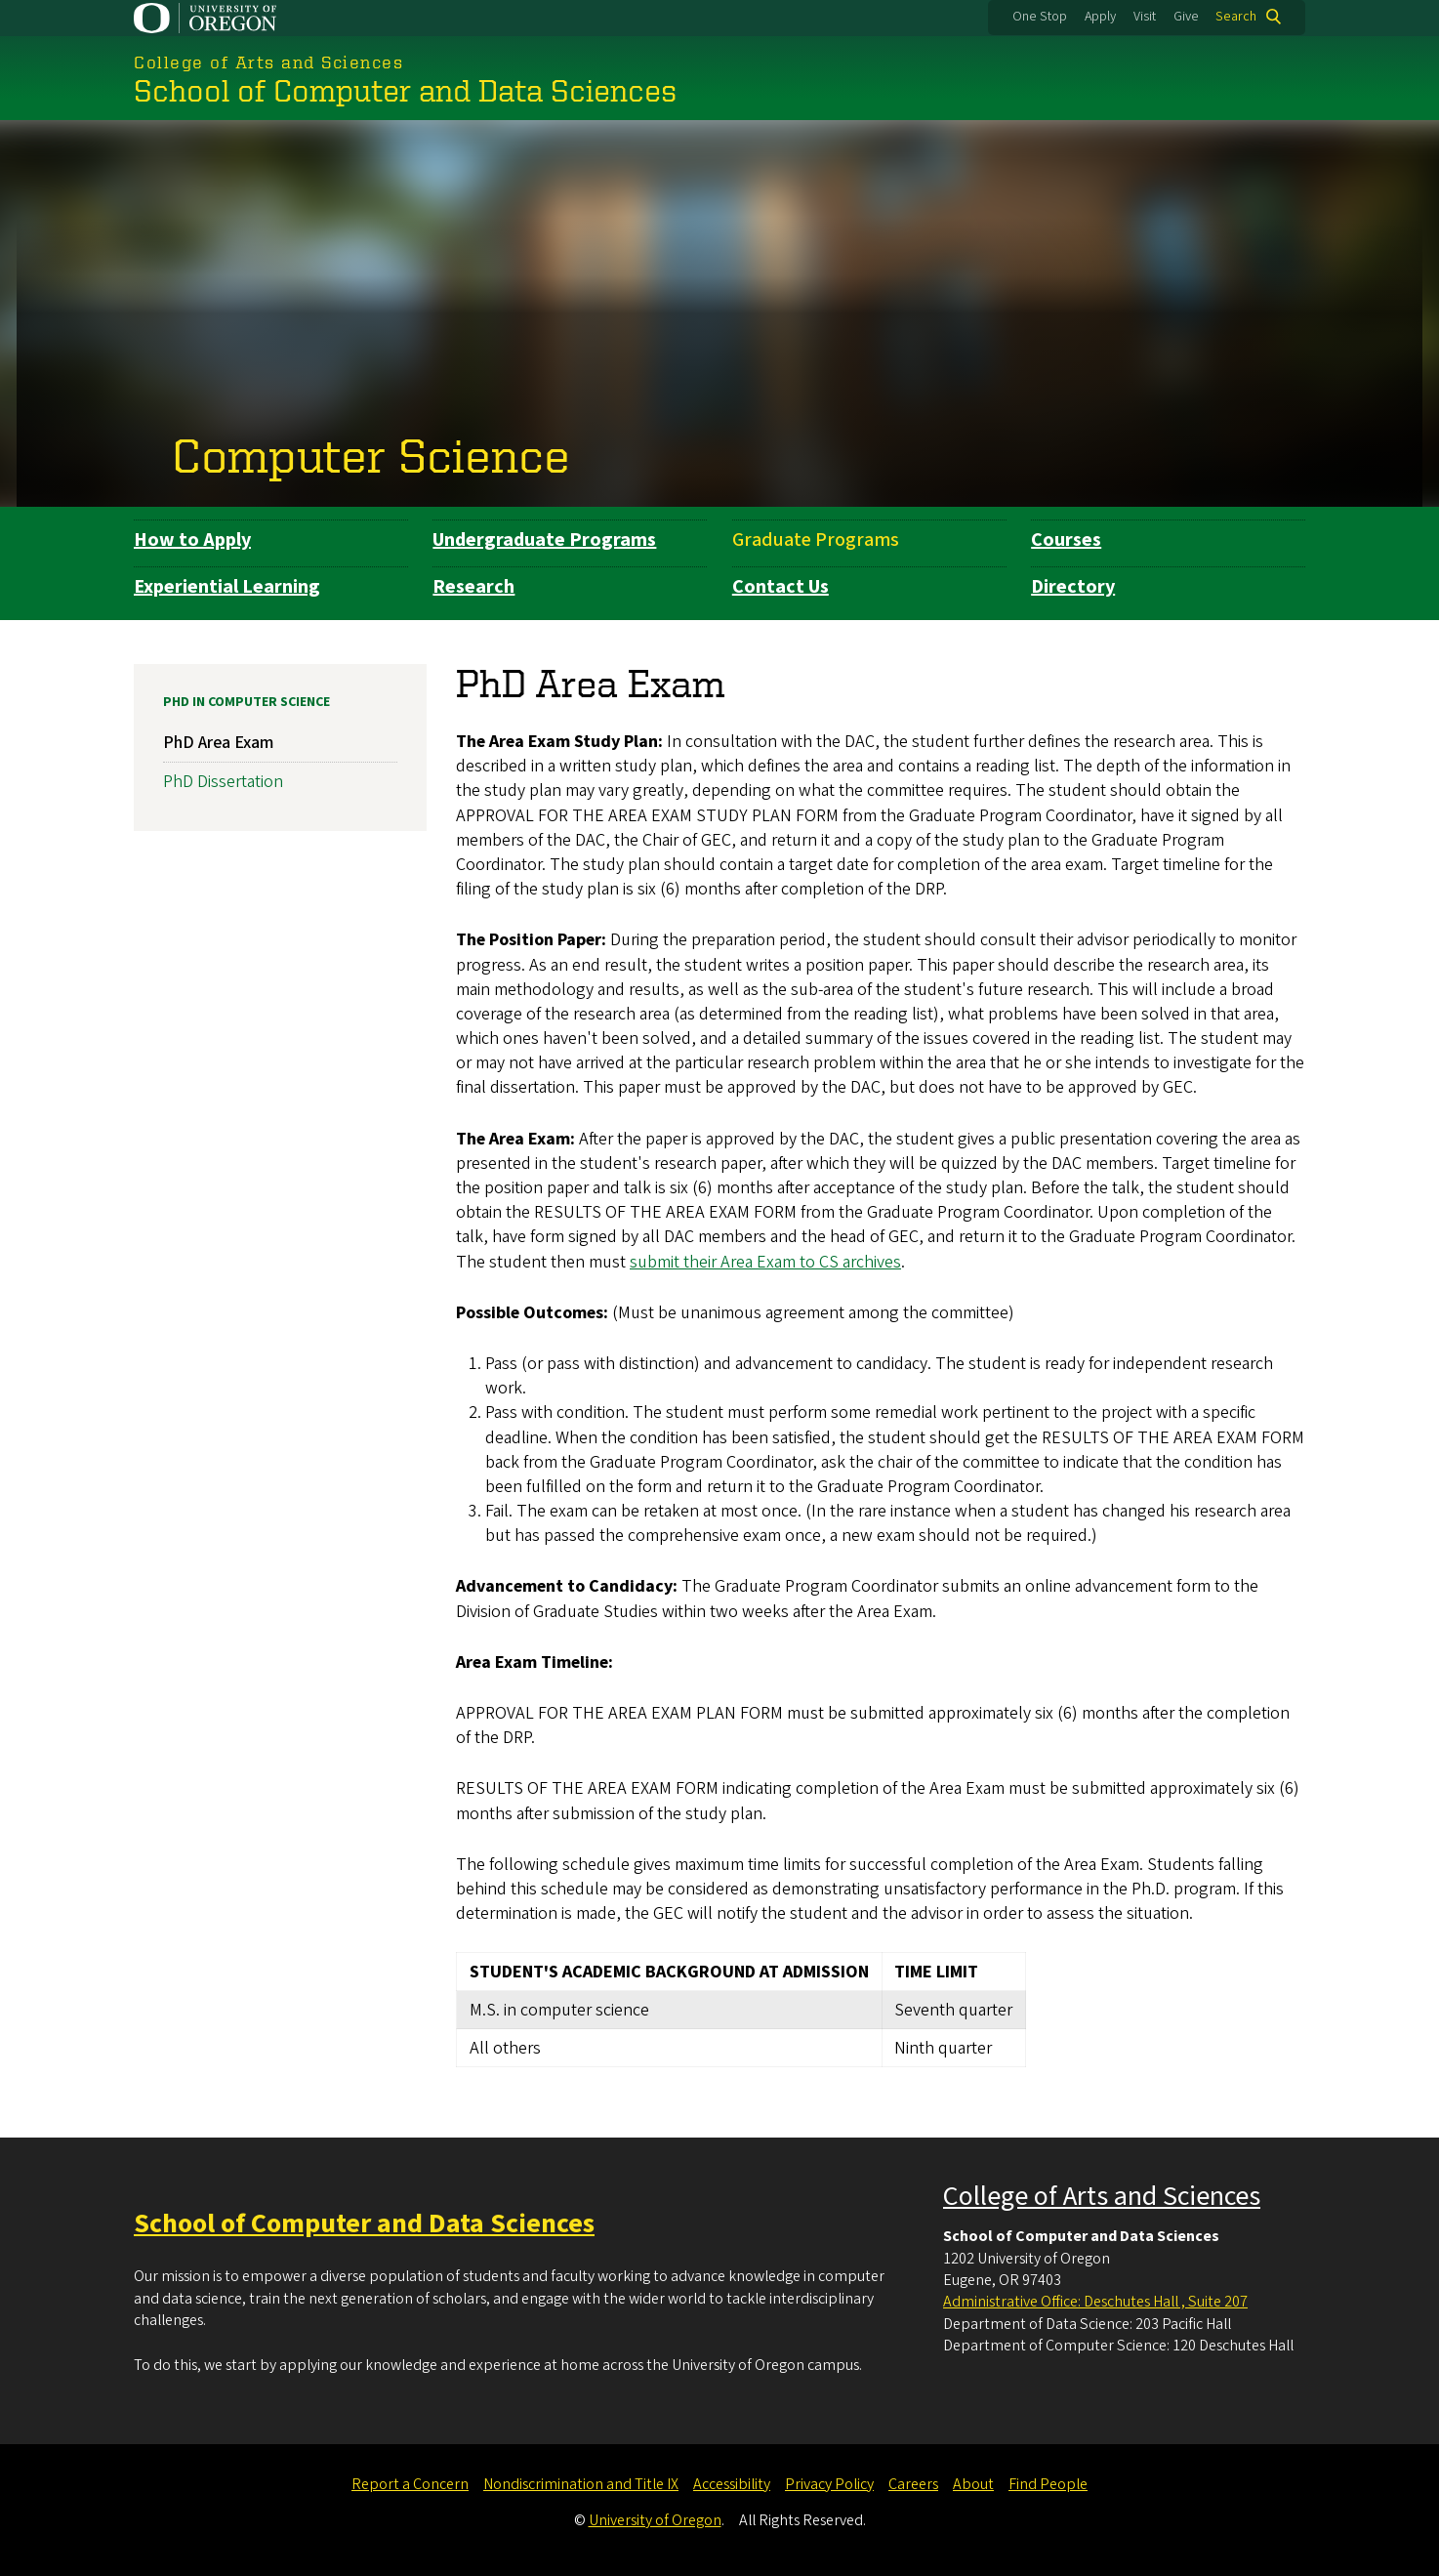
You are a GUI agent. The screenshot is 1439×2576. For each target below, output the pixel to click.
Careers (913, 2484)
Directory (1073, 587)
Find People (1048, 2484)
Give (1186, 16)
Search (1235, 16)
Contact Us (780, 587)
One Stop (1039, 16)
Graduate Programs (815, 540)
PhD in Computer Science (246, 702)
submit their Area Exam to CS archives (765, 1261)
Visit (1144, 16)
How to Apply (192, 540)
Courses (1066, 540)
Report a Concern (410, 2484)
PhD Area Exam (218, 742)
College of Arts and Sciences (1101, 2196)
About (973, 2484)
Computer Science (371, 454)
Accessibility (731, 2484)
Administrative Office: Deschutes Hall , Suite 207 (1095, 2301)
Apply (1100, 16)
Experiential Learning (227, 587)
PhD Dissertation (223, 781)
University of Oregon (655, 2520)
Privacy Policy (829, 2484)
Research (473, 587)
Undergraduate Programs (544, 540)
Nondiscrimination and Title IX (580, 2484)
